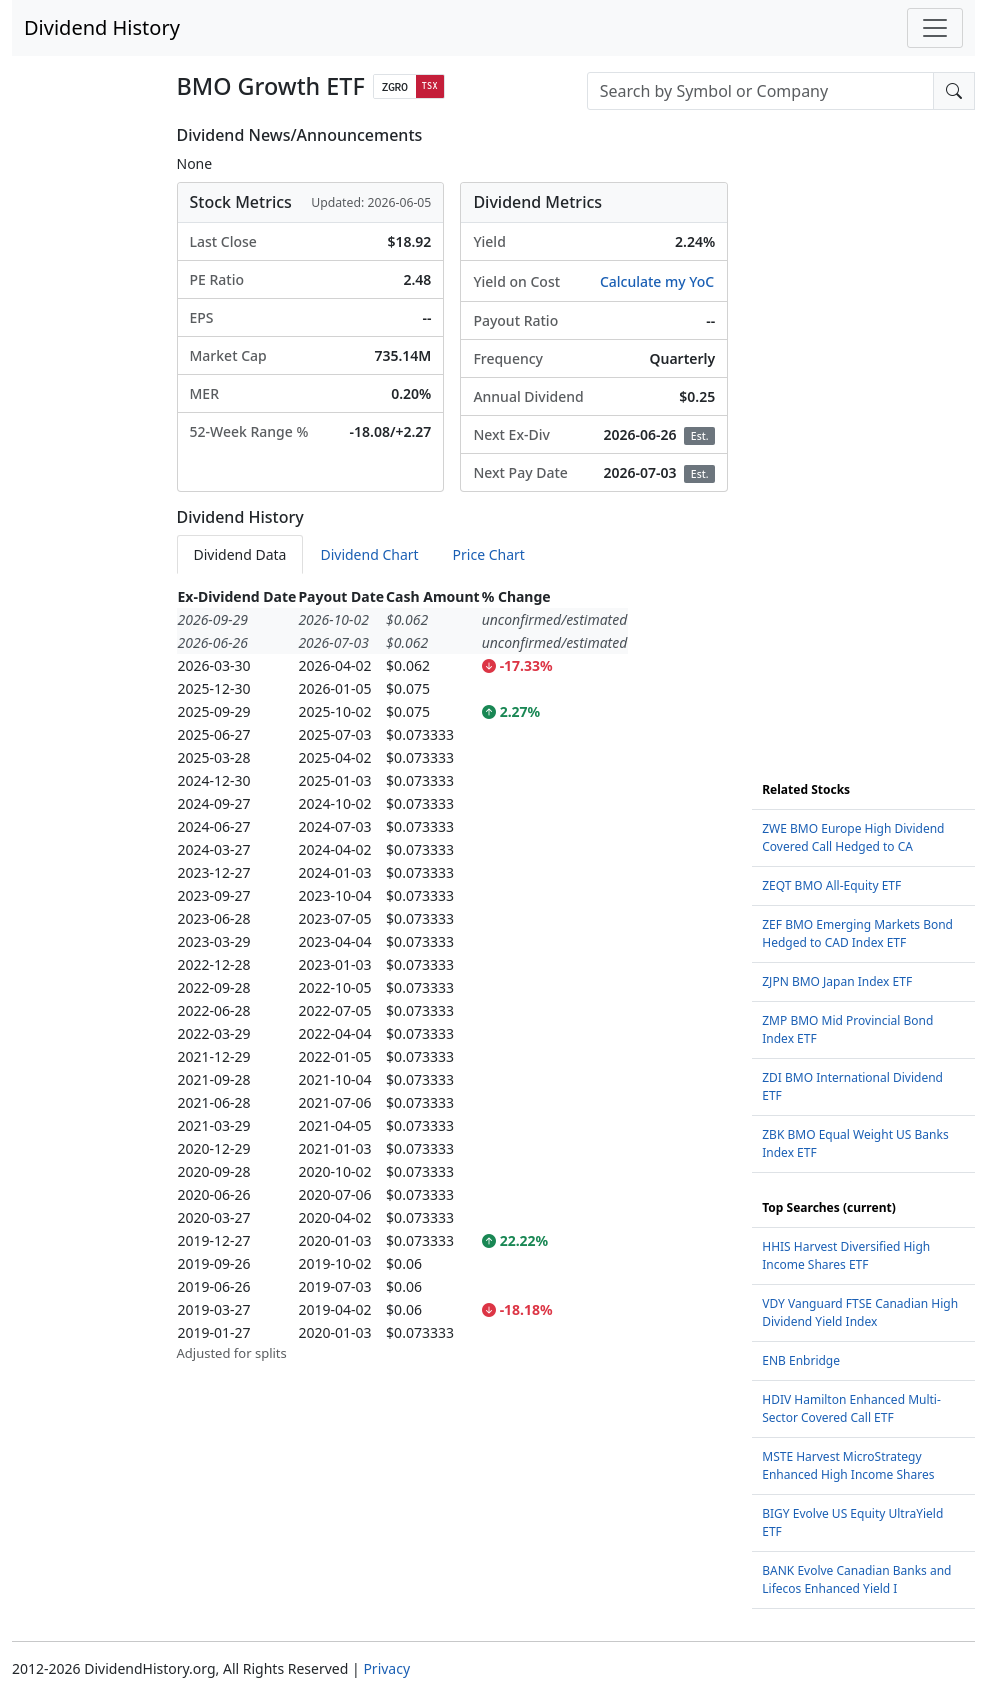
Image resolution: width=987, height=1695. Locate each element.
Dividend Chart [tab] (369, 554)
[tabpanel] (453, 974)
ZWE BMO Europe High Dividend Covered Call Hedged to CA (853, 837)
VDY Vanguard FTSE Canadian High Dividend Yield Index (860, 1312)
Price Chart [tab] (489, 554)
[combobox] (760, 91)
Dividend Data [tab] (240, 554)
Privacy (386, 1668)
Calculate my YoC (657, 281)
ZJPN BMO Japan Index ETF (837, 981)
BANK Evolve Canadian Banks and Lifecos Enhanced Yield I (856, 1579)
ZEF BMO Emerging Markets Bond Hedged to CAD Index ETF (857, 933)
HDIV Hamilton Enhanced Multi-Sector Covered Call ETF (851, 1408)
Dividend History (102, 27)
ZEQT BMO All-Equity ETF (831, 885)
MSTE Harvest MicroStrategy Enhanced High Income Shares (848, 1465)
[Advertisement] (863, 426)
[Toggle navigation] (935, 28)
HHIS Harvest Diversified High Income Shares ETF (846, 1255)
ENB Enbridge (801, 1360)
